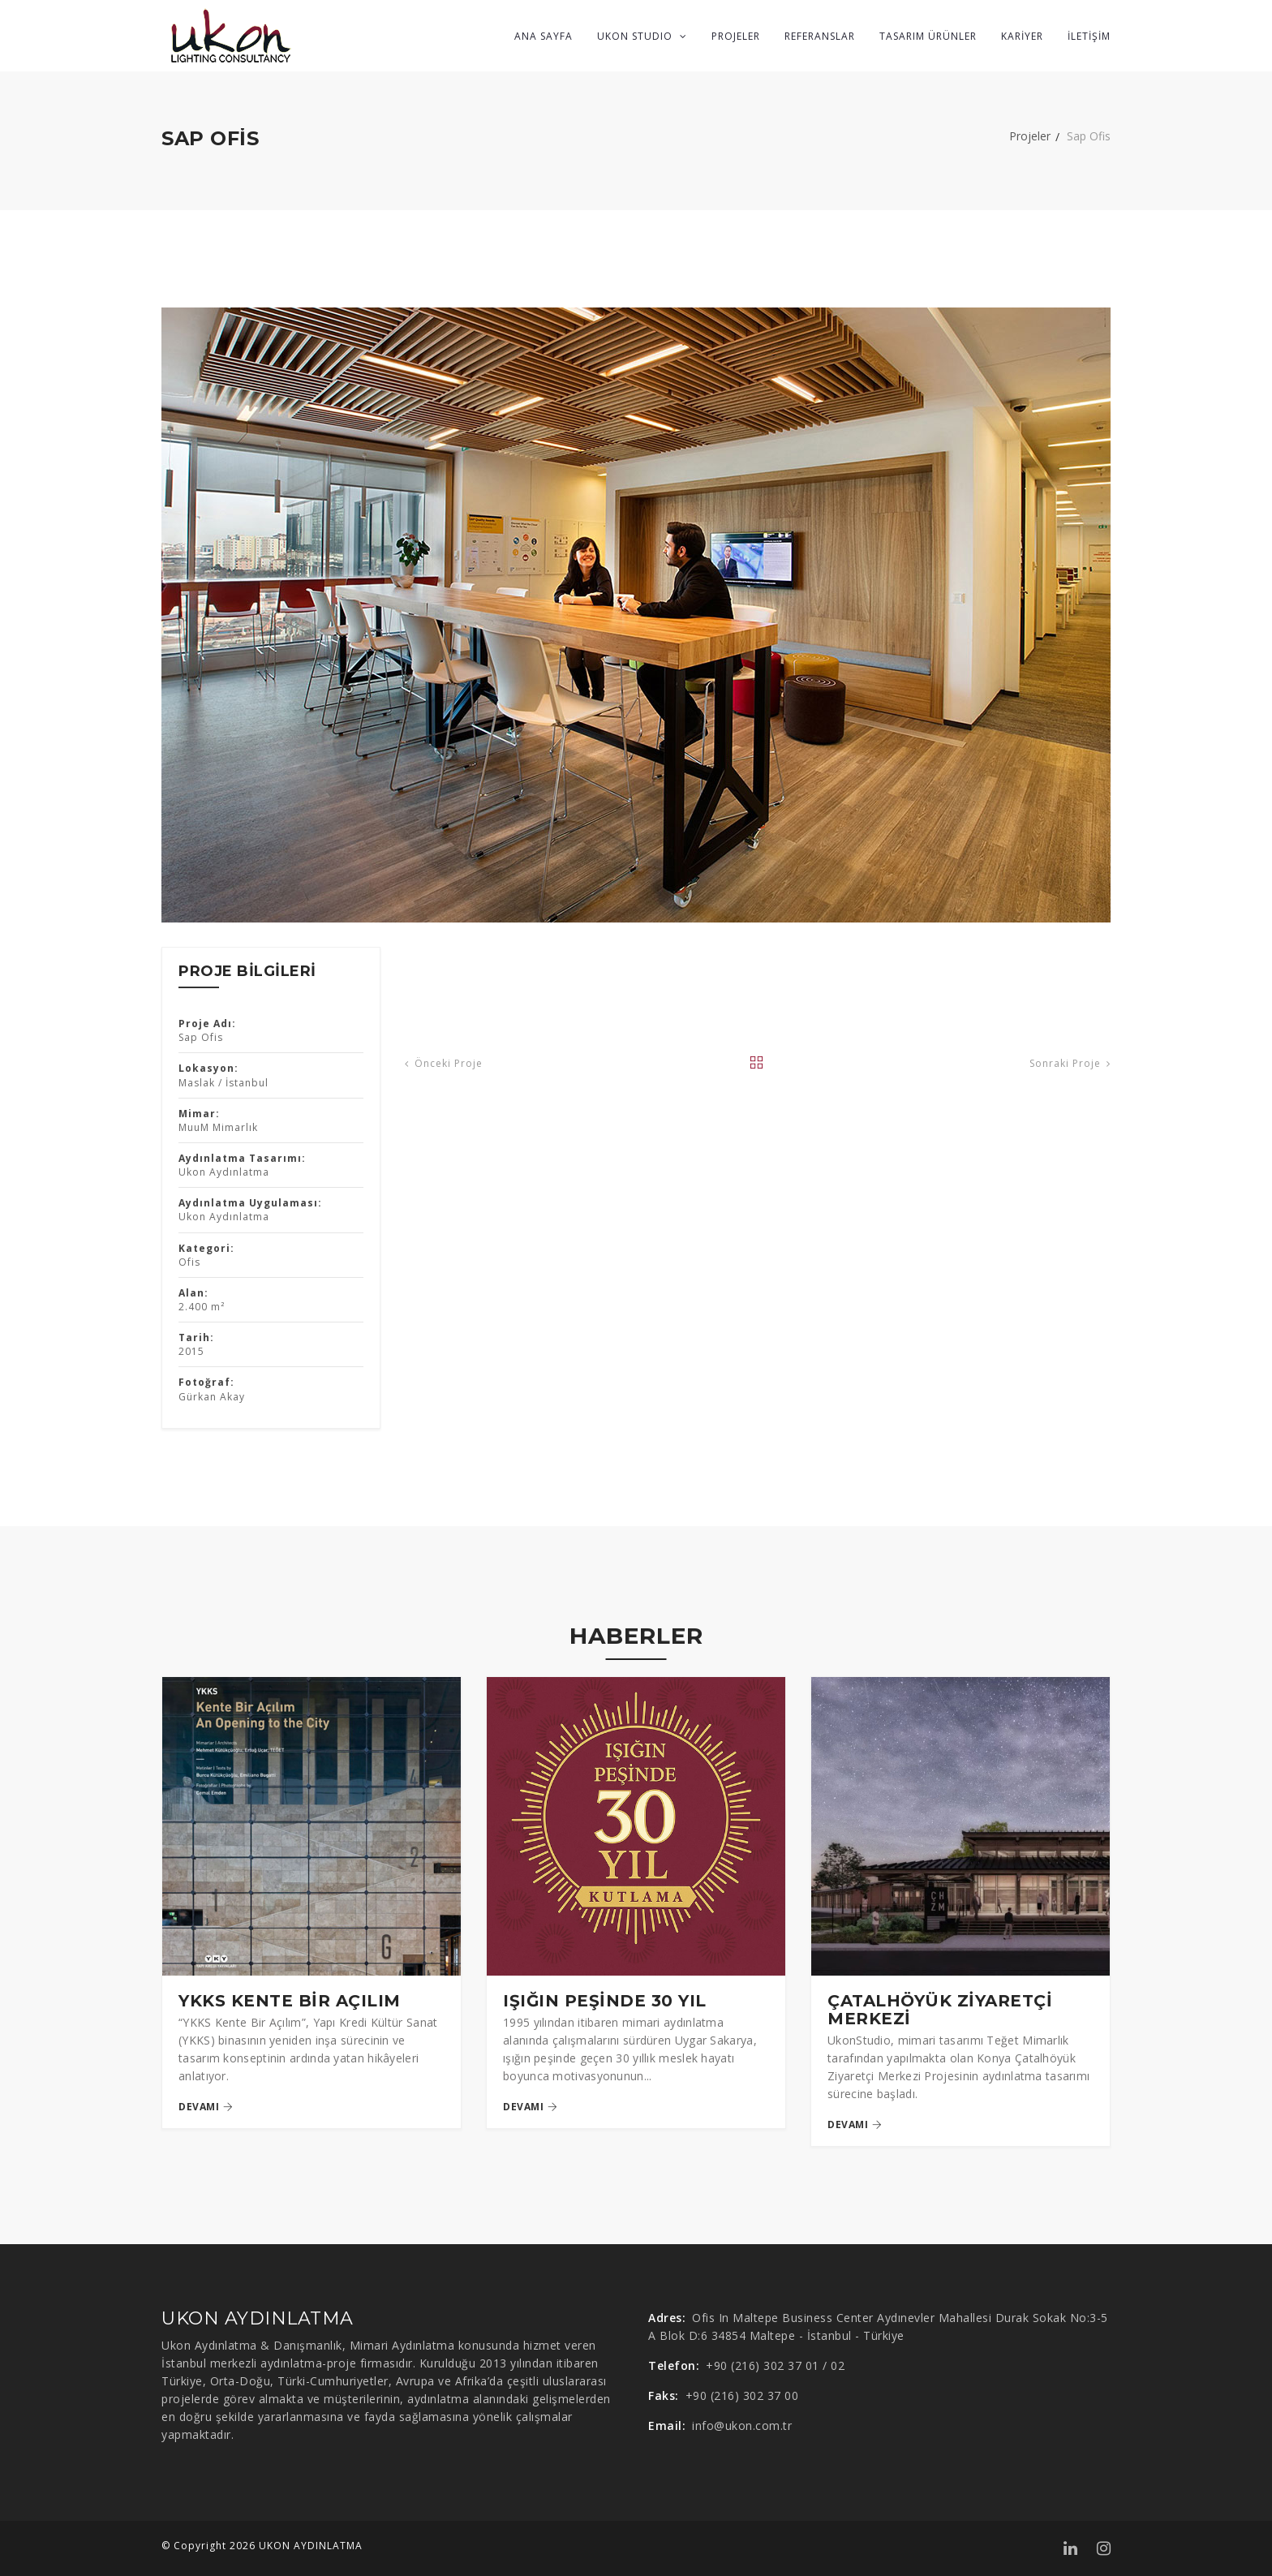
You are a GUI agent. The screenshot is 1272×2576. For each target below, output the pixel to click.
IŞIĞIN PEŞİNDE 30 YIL (605, 2000)
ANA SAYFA (543, 36)
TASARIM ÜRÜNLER (928, 36)
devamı (206, 2106)
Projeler (1030, 136)
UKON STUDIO (642, 36)
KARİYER (1022, 36)
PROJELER (735, 36)
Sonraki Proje (1070, 1064)
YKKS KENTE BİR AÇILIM (289, 2000)
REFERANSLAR (819, 36)
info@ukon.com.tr (742, 2425)
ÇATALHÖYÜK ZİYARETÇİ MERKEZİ (939, 2009)
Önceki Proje (444, 1064)
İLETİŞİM (1089, 36)
